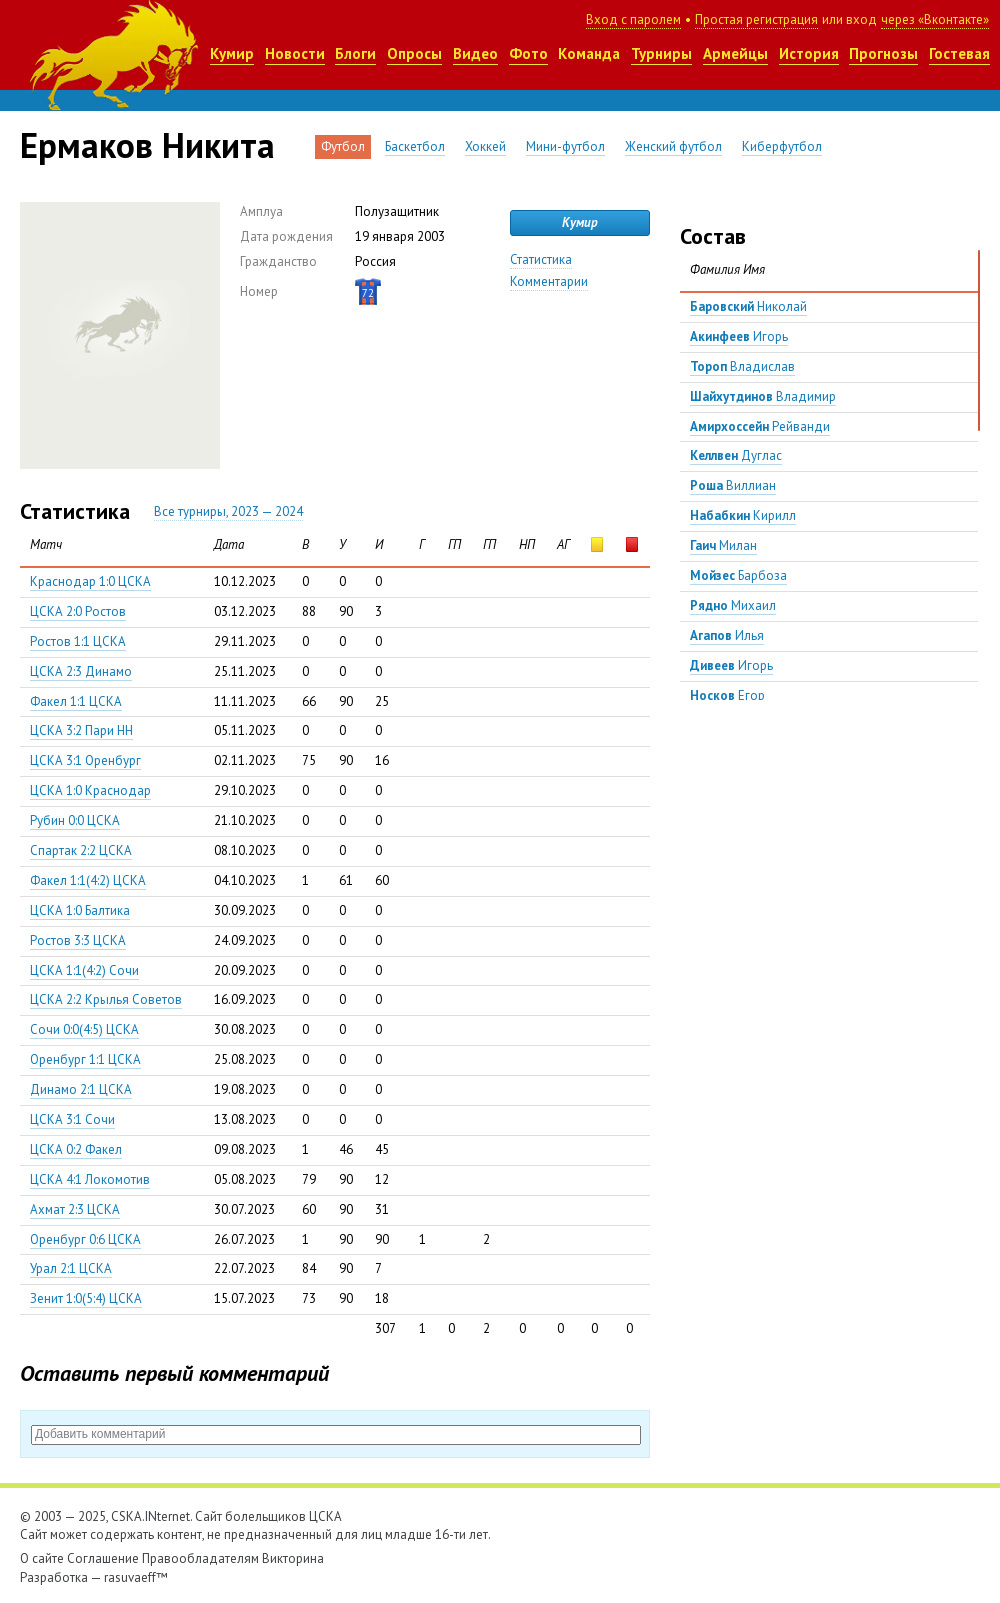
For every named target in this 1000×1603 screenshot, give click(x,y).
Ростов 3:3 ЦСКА (78, 940)
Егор (727, 695)
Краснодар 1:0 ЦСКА (90, 581)
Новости (295, 53)
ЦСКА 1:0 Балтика (80, 910)
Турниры (661, 53)
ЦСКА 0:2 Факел (76, 1149)
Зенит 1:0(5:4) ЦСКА (86, 1298)
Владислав (742, 366)
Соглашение (103, 1558)
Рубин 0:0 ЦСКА (75, 820)
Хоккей (485, 146)
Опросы (414, 53)
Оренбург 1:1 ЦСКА (85, 1059)
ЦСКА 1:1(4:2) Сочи (84, 970)
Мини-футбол (565, 146)
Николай (748, 306)
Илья (727, 635)
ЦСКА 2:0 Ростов (78, 611)
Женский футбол (673, 146)
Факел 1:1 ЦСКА (76, 701)
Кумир (232, 53)
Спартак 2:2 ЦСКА (81, 850)
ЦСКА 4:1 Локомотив (90, 1179)
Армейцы (735, 53)
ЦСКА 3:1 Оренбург (85, 760)
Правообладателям (200, 1558)
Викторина (293, 1558)
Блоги (355, 53)
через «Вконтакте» (935, 19)
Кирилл (743, 515)
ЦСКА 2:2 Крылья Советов (106, 999)
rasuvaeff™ (136, 1577)
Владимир (763, 396)
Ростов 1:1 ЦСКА (78, 641)
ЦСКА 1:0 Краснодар (90, 790)
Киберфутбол (782, 146)
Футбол (343, 146)
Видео (475, 53)
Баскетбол (415, 146)
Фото (528, 53)
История (809, 53)
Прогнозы (883, 53)
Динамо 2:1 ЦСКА (81, 1089)
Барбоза (738, 575)
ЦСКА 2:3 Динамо (81, 671)
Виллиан (733, 485)
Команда (589, 53)
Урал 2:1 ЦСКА (71, 1268)
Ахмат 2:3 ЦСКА (75, 1209)
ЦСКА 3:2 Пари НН (81, 730)
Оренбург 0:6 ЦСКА (85, 1239)
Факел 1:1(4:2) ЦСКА (88, 880)
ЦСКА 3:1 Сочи (72, 1119)
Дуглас (736, 455)
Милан (723, 545)
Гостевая (959, 53)
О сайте (42, 1558)
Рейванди (760, 426)
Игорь (739, 336)
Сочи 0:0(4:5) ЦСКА (84, 1029)
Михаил (733, 605)
